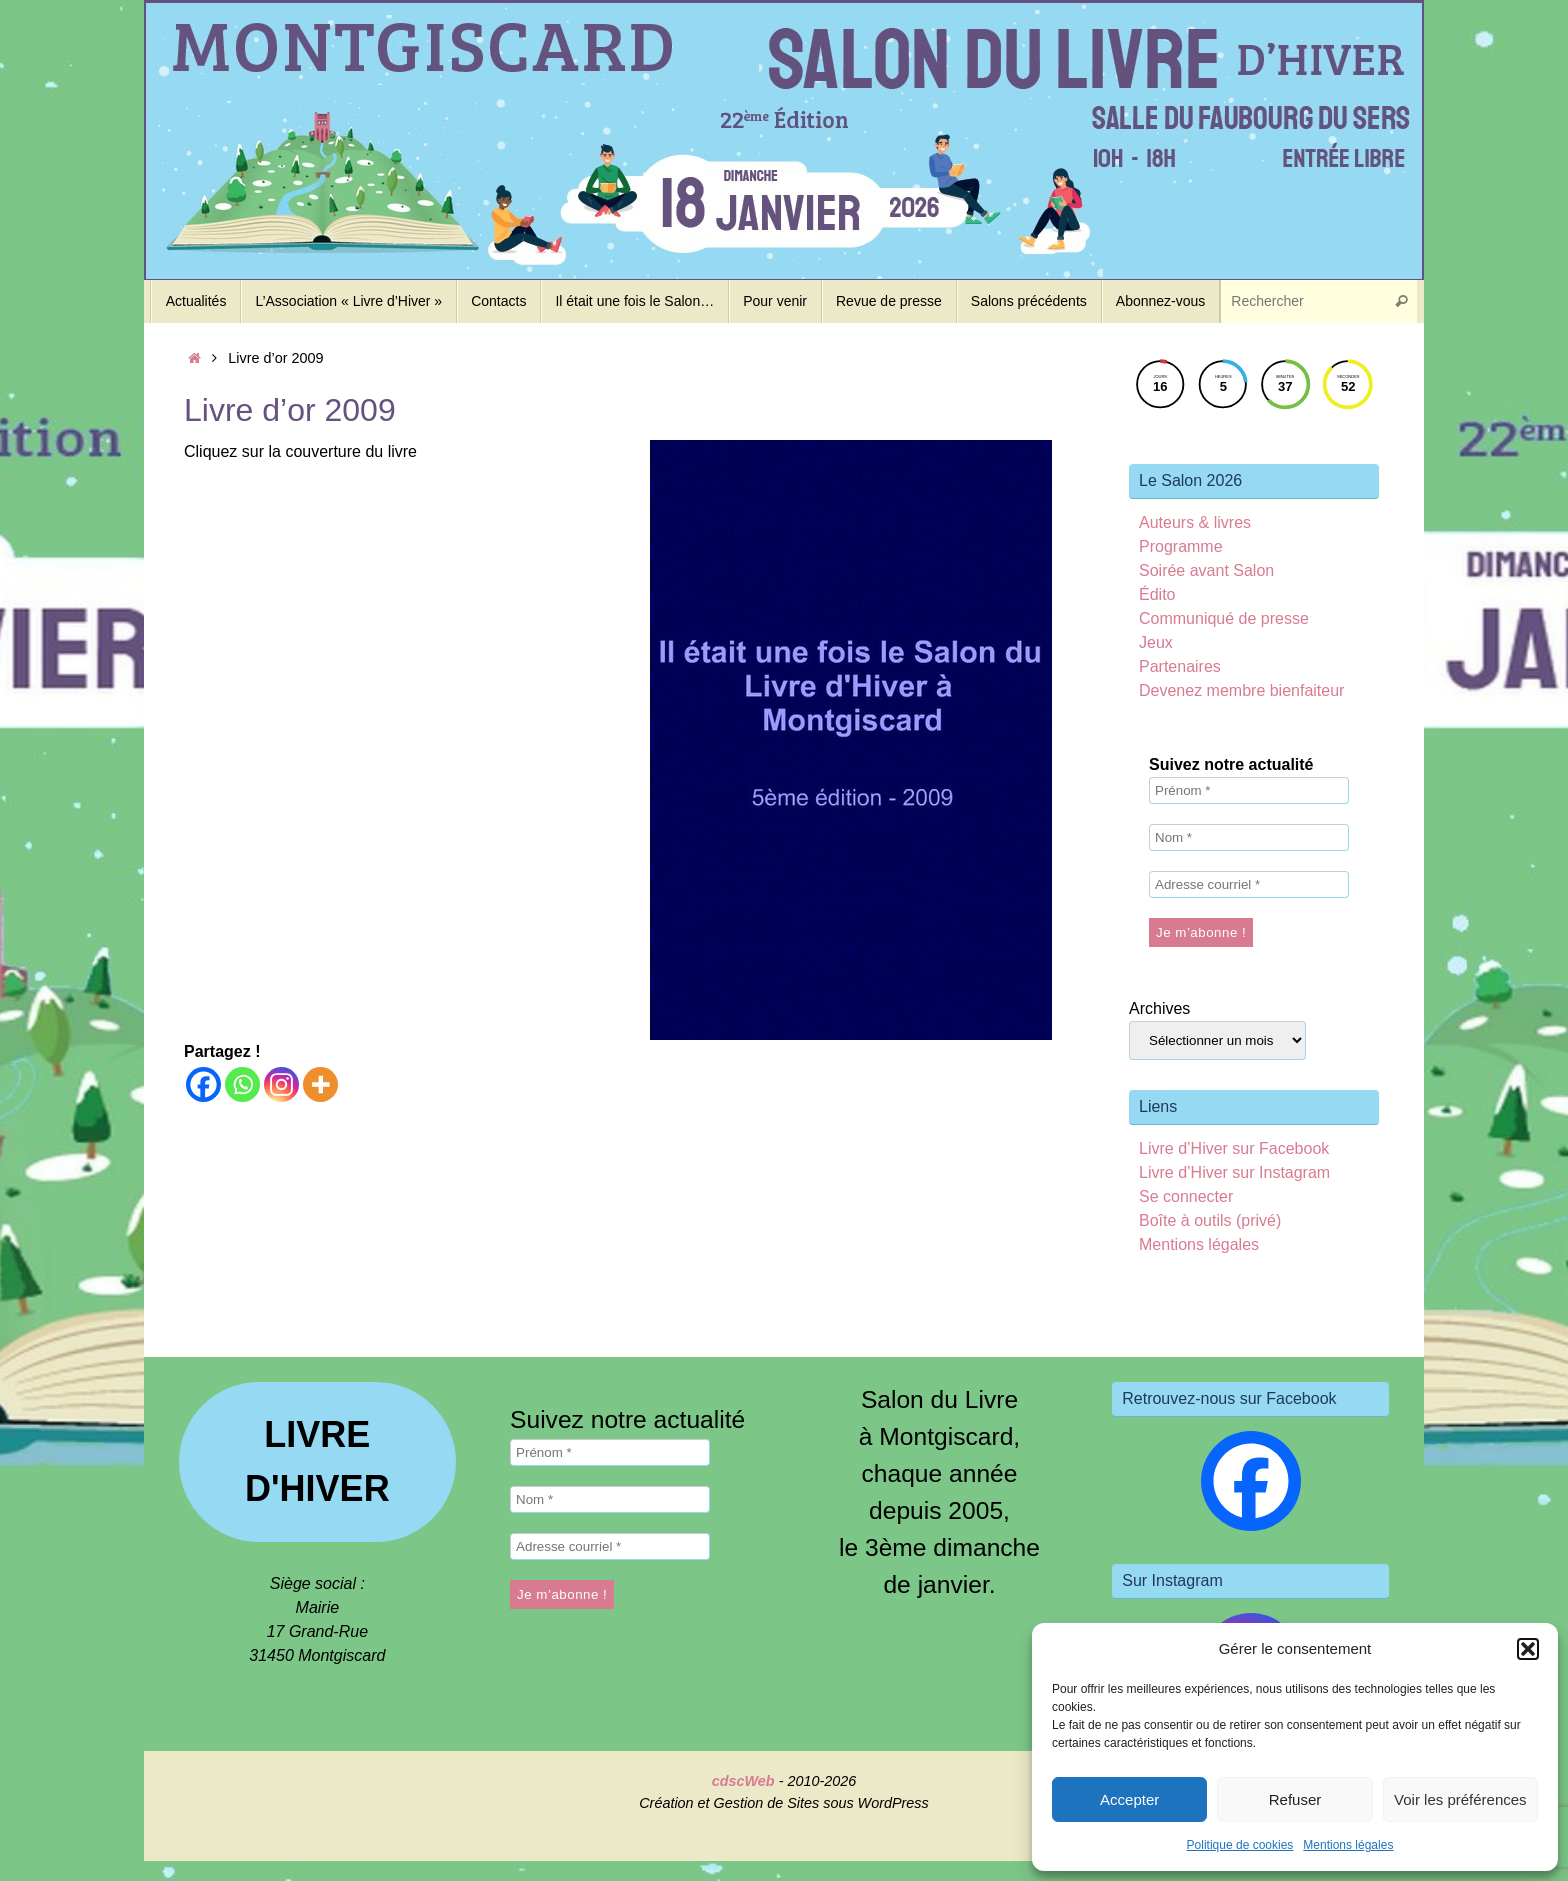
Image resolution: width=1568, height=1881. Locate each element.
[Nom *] (1249, 837)
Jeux (1156, 642)
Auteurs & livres (1195, 522)
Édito (1157, 594)
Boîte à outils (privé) (1210, 1220)
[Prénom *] (1249, 790)
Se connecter (1186, 1196)
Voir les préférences (1460, 1799)
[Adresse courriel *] (1249, 884)
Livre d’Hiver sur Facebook (1234, 1148)
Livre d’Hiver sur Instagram (1234, 1172)
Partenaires (1180, 666)
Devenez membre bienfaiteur (1241, 690)
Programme (1181, 546)
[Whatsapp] (242, 1084)
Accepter (1129, 1799)
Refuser (1295, 1799)
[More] (320, 1084)
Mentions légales (1348, 1845)
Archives (1159, 1008)
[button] (1528, 1649)
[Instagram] (281, 1084)
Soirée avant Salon (1206, 570)
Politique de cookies (1240, 1845)
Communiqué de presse (1224, 618)
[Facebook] (203, 1084)
